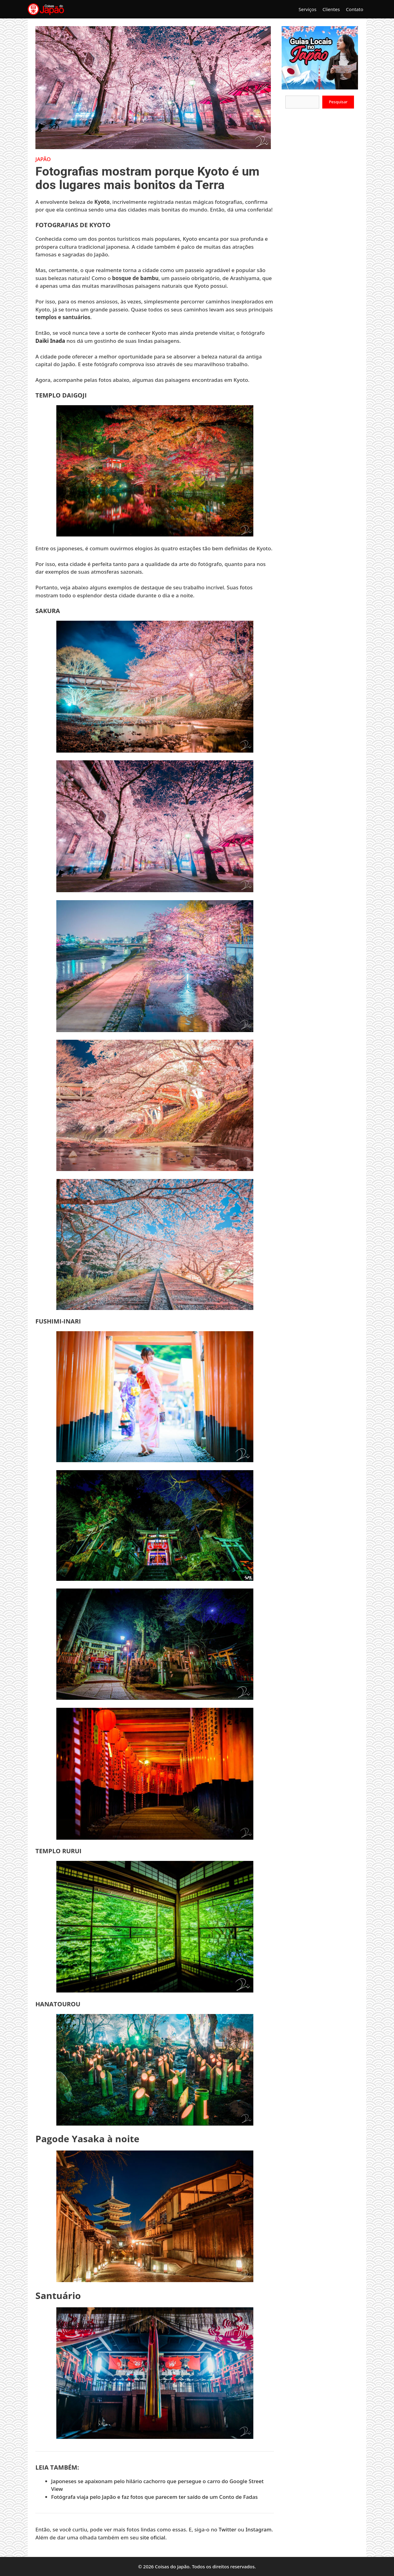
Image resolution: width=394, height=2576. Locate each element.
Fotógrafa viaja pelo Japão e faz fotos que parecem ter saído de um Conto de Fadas (154, 2496)
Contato (354, 9)
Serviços (307, 9)
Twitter (227, 2529)
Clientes (331, 9)
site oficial (152, 2537)
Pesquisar (338, 102)
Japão (43, 159)
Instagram (258, 2529)
